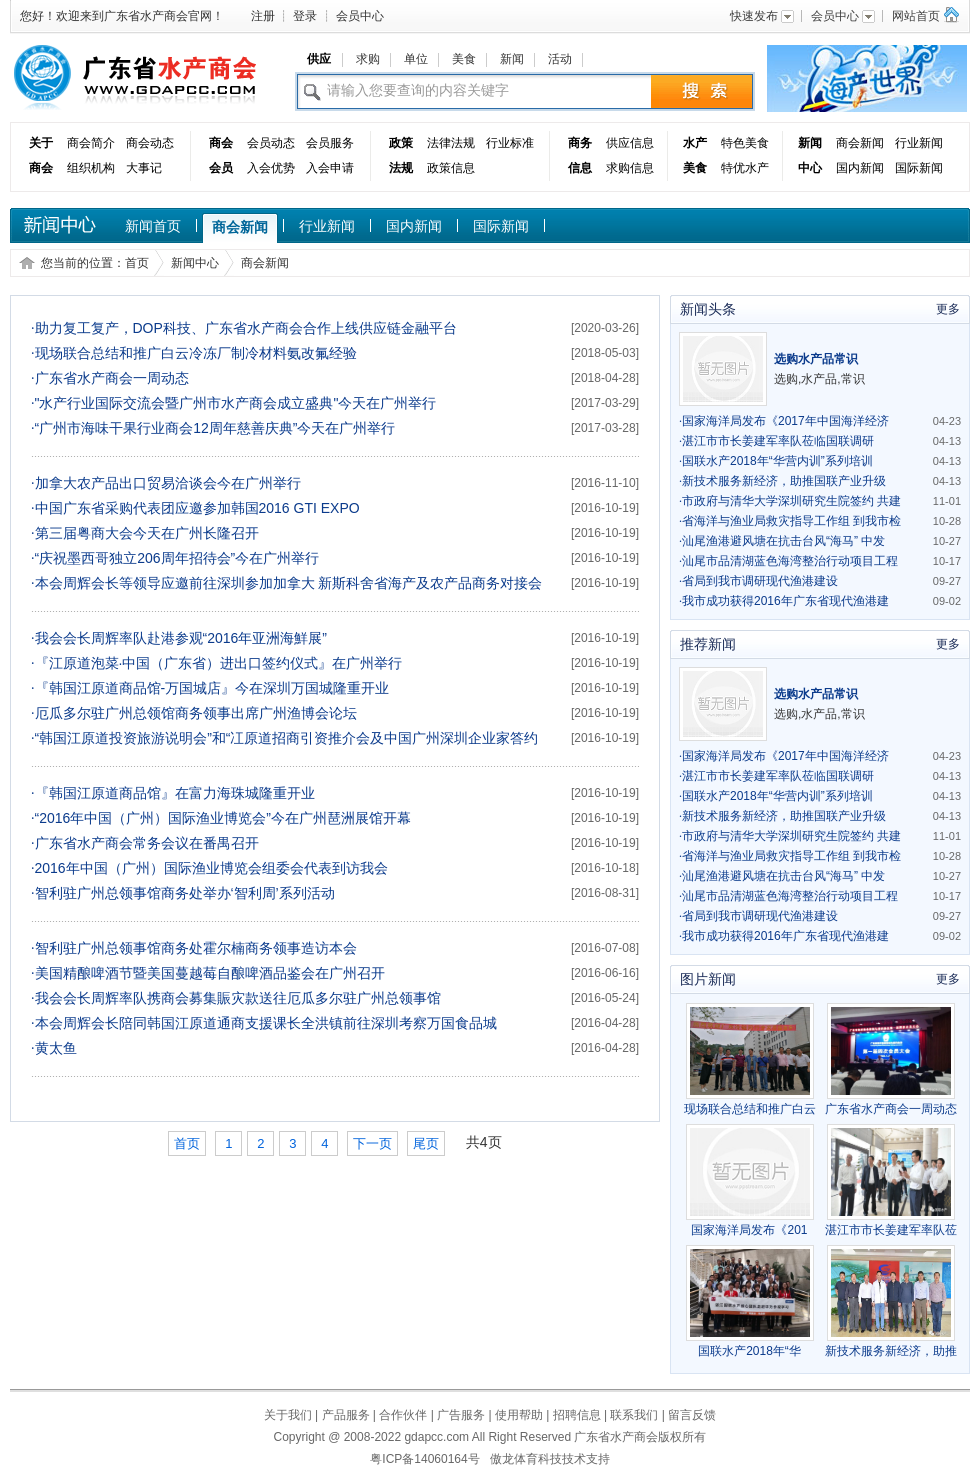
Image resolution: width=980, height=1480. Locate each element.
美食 (464, 59)
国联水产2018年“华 (750, 1344)
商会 (41, 168)
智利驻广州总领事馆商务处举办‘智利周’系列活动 (183, 893)
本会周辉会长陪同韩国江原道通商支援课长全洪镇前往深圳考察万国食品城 (264, 1023)
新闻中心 (195, 263)
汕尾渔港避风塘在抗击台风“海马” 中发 (782, 541)
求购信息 (630, 168)
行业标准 (510, 143)
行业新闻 (919, 143)
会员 (221, 168)
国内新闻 (860, 168)
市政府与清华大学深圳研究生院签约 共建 (790, 501)
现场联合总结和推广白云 (750, 1102)
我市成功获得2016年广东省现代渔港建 (784, 601)
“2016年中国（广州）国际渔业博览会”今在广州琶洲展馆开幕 (221, 818)
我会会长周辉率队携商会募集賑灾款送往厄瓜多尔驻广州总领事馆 (236, 998)
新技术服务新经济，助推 (891, 1344)
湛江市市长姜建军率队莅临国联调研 (776, 441)
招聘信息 (577, 1415)
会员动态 (271, 143)
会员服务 (330, 143)
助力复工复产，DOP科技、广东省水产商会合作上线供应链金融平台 (244, 328)
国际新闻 (919, 168)
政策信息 (451, 168)
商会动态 (150, 143)
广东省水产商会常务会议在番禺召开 (145, 843)
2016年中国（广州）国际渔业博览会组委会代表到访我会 (209, 868)
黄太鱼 (54, 1048)
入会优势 (271, 168)
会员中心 (360, 16)
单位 (416, 59)
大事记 (144, 168)
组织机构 (91, 168)
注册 (263, 16)
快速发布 (763, 16)
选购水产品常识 (816, 359)
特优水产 (745, 168)
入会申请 (330, 168)
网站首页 (916, 16)
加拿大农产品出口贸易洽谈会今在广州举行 (166, 483)
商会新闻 (860, 143)
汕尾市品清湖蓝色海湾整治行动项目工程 (788, 561)
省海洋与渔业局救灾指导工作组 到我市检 (790, 521)
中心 (810, 168)
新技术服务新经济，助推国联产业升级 (782, 481)
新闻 (512, 59)
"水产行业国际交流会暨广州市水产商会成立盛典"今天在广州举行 (233, 403)
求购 (368, 59)
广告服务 (461, 1415)
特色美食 (745, 143)
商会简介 (91, 143)
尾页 (426, 1143)
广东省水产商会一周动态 (110, 378)
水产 (695, 143)
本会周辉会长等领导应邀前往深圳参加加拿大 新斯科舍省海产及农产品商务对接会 (286, 583)
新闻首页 (153, 226)
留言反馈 (692, 1415)
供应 (319, 59)
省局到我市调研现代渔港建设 (758, 581)
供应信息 (630, 143)
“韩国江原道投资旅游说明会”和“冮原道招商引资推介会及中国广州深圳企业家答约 (285, 738)
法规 (401, 168)
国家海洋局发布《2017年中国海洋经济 (784, 421)
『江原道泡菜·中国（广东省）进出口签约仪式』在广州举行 (216, 663)
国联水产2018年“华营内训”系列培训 (776, 461)
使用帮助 (519, 1415)
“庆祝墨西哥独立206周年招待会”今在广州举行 (175, 558)
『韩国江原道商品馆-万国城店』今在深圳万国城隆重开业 (210, 688)
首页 (137, 263)
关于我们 (288, 1415)
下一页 (372, 1143)
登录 (305, 16)
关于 (41, 143)
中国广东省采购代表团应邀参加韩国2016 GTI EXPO (195, 508)
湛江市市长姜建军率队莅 (891, 1223)
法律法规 (451, 143)
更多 (948, 309)
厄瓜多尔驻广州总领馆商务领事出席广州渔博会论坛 (194, 713)
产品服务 (346, 1415)
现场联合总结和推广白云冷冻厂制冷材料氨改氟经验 (194, 353)
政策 (401, 143)
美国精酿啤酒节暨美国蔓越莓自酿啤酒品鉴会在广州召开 (208, 973)
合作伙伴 (403, 1415)
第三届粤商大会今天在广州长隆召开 (145, 533)
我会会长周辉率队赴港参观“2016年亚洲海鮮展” (179, 638)
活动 (560, 59)
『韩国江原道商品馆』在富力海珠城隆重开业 (173, 793)
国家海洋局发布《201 (750, 1223)
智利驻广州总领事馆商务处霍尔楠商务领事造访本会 (194, 948)
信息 (580, 168)
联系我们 (634, 1415)
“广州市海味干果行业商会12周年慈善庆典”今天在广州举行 (213, 428)
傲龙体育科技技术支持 (550, 1459)
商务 (580, 143)
